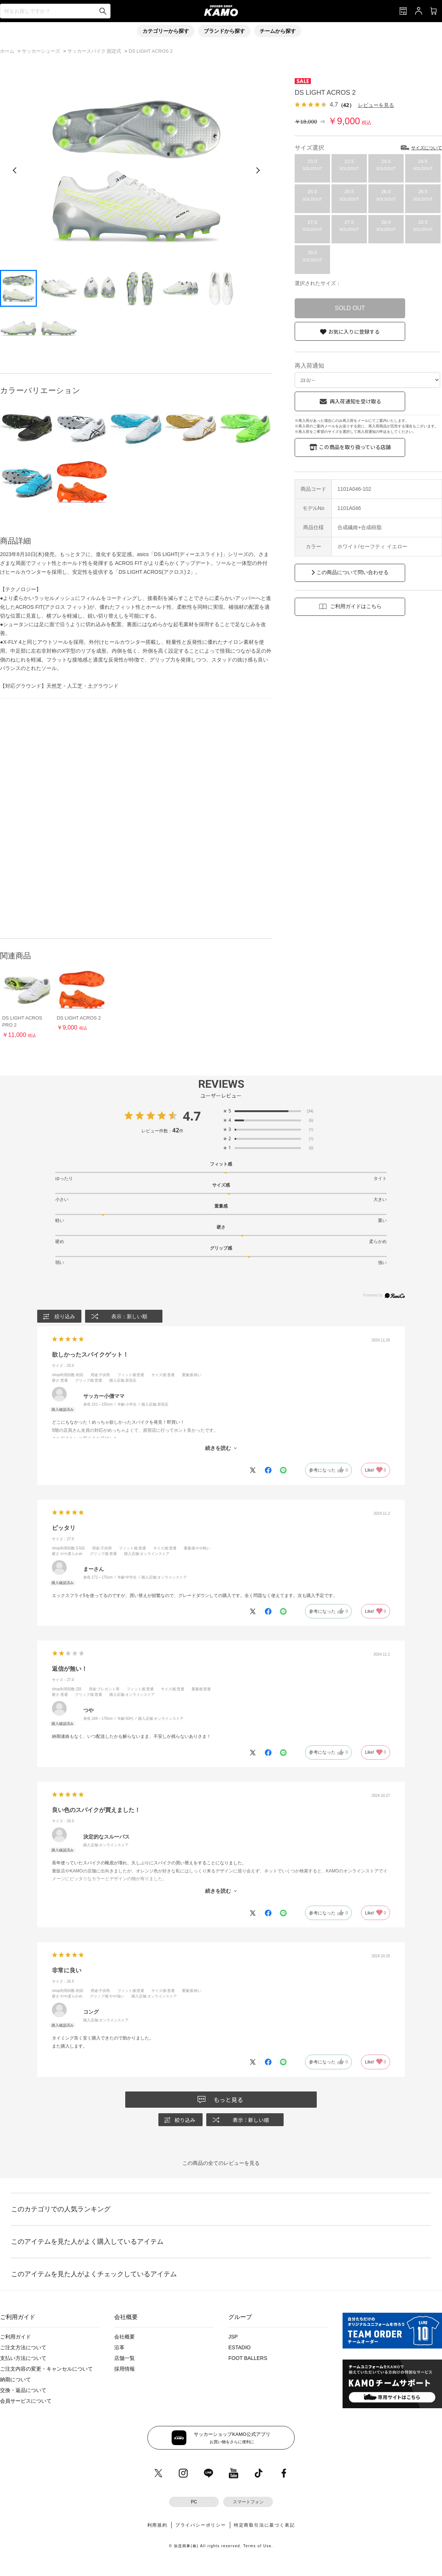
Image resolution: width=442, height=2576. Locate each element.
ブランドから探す (224, 31)
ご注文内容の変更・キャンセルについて (46, 2369)
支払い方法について (23, 2358)
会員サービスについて (26, 2401)
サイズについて (426, 147)
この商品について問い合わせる (352, 572)
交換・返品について (23, 2390)
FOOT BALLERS (247, 2358)
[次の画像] (258, 170)
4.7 (192, 1115)
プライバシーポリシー (200, 2525)
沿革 (119, 2347)
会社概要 (124, 2337)
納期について (15, 2379)
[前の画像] (15, 170)
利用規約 (157, 2525)
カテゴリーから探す (166, 31)
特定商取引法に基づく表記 (264, 2525)
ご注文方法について (23, 2347)
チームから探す (278, 31)
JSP (233, 2337)
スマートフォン (248, 2501)
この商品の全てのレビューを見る (221, 2163)
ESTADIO (239, 2347)
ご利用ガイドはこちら (356, 606)
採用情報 (124, 2369)
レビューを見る (376, 104)
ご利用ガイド (15, 2337)
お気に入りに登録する (354, 331)
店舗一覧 (124, 2358)
